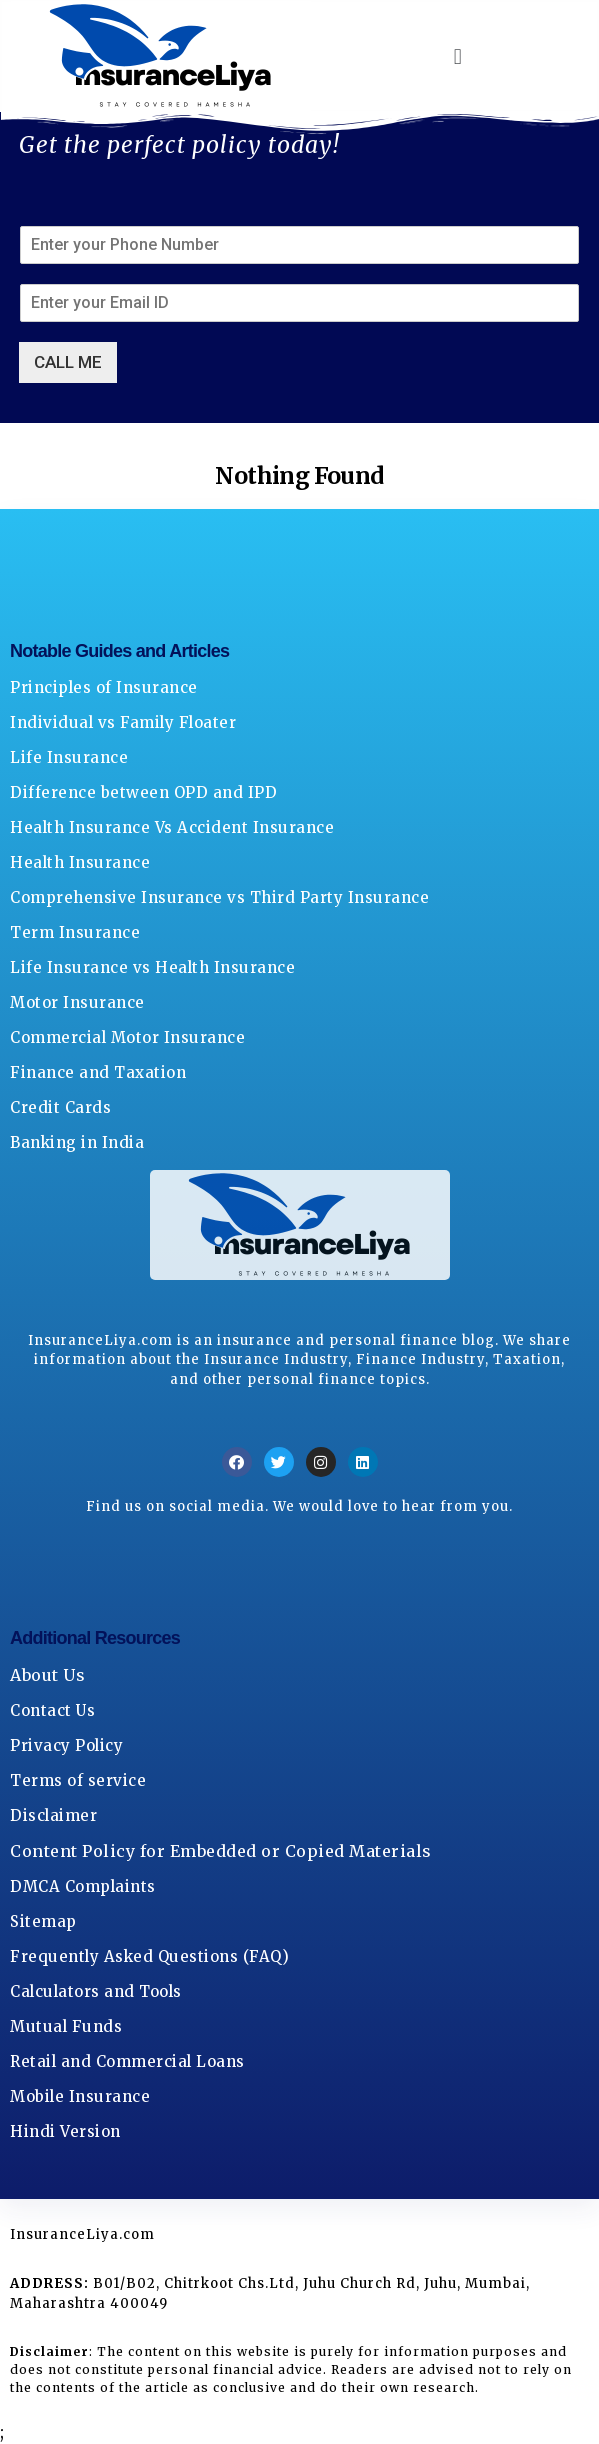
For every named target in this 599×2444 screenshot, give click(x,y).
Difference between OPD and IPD (143, 792)
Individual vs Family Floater (123, 722)
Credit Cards (60, 1107)
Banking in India (77, 1142)
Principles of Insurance (104, 687)
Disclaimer (53, 1815)
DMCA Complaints (83, 1886)
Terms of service (78, 1780)
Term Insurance (75, 932)
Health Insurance (80, 862)
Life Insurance (69, 757)
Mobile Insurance (80, 2096)
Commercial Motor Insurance (127, 1037)
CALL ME (68, 362)
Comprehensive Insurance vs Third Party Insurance (219, 897)
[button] (458, 56)
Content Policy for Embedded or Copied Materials (221, 1851)
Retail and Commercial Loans (127, 2061)
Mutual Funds (66, 2026)
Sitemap (43, 1921)
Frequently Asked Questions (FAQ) (149, 1956)
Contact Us (52, 1710)
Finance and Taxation (98, 1072)
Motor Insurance (77, 1002)
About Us (47, 1675)
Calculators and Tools (96, 1991)
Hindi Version (65, 2131)
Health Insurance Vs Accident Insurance (172, 827)
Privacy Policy (66, 1745)
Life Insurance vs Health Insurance (152, 967)
